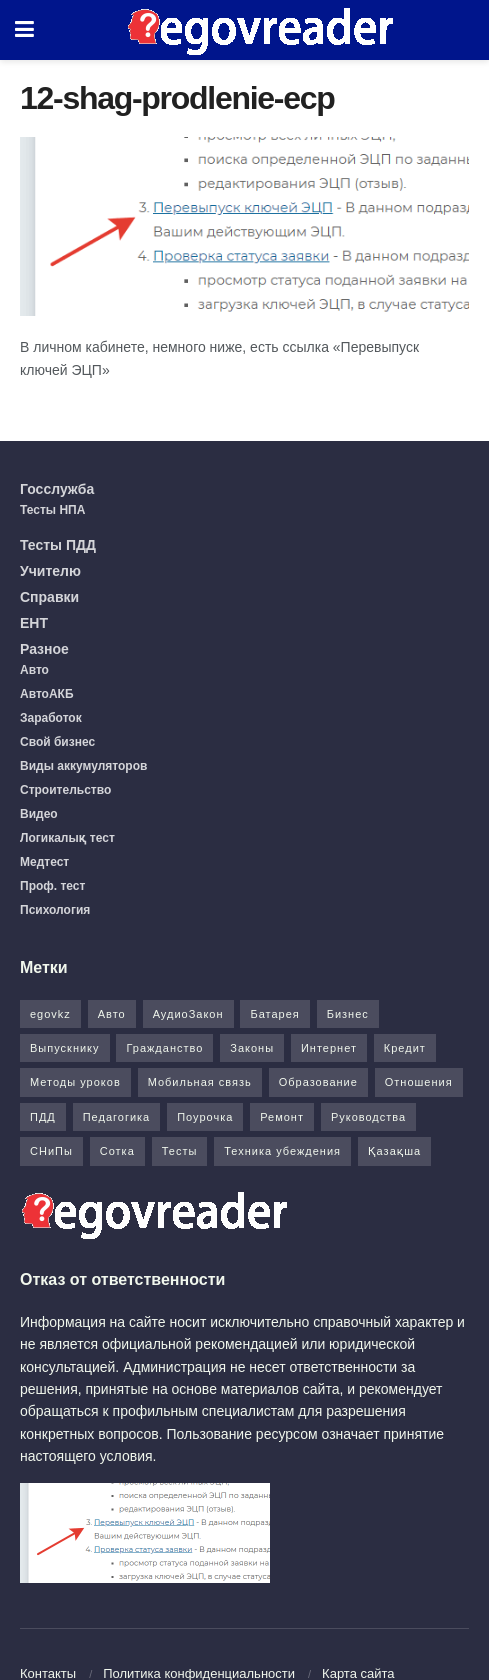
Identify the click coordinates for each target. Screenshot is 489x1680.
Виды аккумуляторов (83, 766)
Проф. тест (52, 886)
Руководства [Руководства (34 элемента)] (368, 1117)
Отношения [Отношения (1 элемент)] (419, 1082)
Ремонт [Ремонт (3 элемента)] (282, 1117)
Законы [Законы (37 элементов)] (252, 1048)
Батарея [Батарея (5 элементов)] (274, 1014)
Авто (34, 670)
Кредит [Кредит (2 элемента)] (405, 1048)
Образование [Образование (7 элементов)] (318, 1082)
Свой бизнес (57, 742)
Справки (49, 597)
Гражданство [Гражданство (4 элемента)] (164, 1048)
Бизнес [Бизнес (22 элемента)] (348, 1014)
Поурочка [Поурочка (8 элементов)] (205, 1117)
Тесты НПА (52, 510)
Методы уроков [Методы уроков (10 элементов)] (75, 1082)
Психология (55, 910)
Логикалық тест (67, 838)
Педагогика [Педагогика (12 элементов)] (117, 1117)
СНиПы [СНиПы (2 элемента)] (51, 1151)
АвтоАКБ (47, 694)
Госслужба (57, 489)
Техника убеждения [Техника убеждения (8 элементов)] (282, 1151)
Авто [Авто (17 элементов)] (112, 1014)
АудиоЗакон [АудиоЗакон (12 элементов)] (188, 1014)
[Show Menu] (24, 30)
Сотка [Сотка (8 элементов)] (117, 1151)
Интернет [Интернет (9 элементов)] (329, 1048)
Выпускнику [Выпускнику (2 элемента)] (65, 1048)
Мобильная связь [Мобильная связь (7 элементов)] (200, 1082)
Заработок (51, 718)
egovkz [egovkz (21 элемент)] (50, 1014)
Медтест (44, 862)
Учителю (50, 571)
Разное (44, 649)
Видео (39, 814)
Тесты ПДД (58, 545)
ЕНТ (34, 623)
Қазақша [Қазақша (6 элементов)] (394, 1151)
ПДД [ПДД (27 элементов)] (43, 1117)
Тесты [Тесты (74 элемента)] (180, 1151)
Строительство (65, 790)
